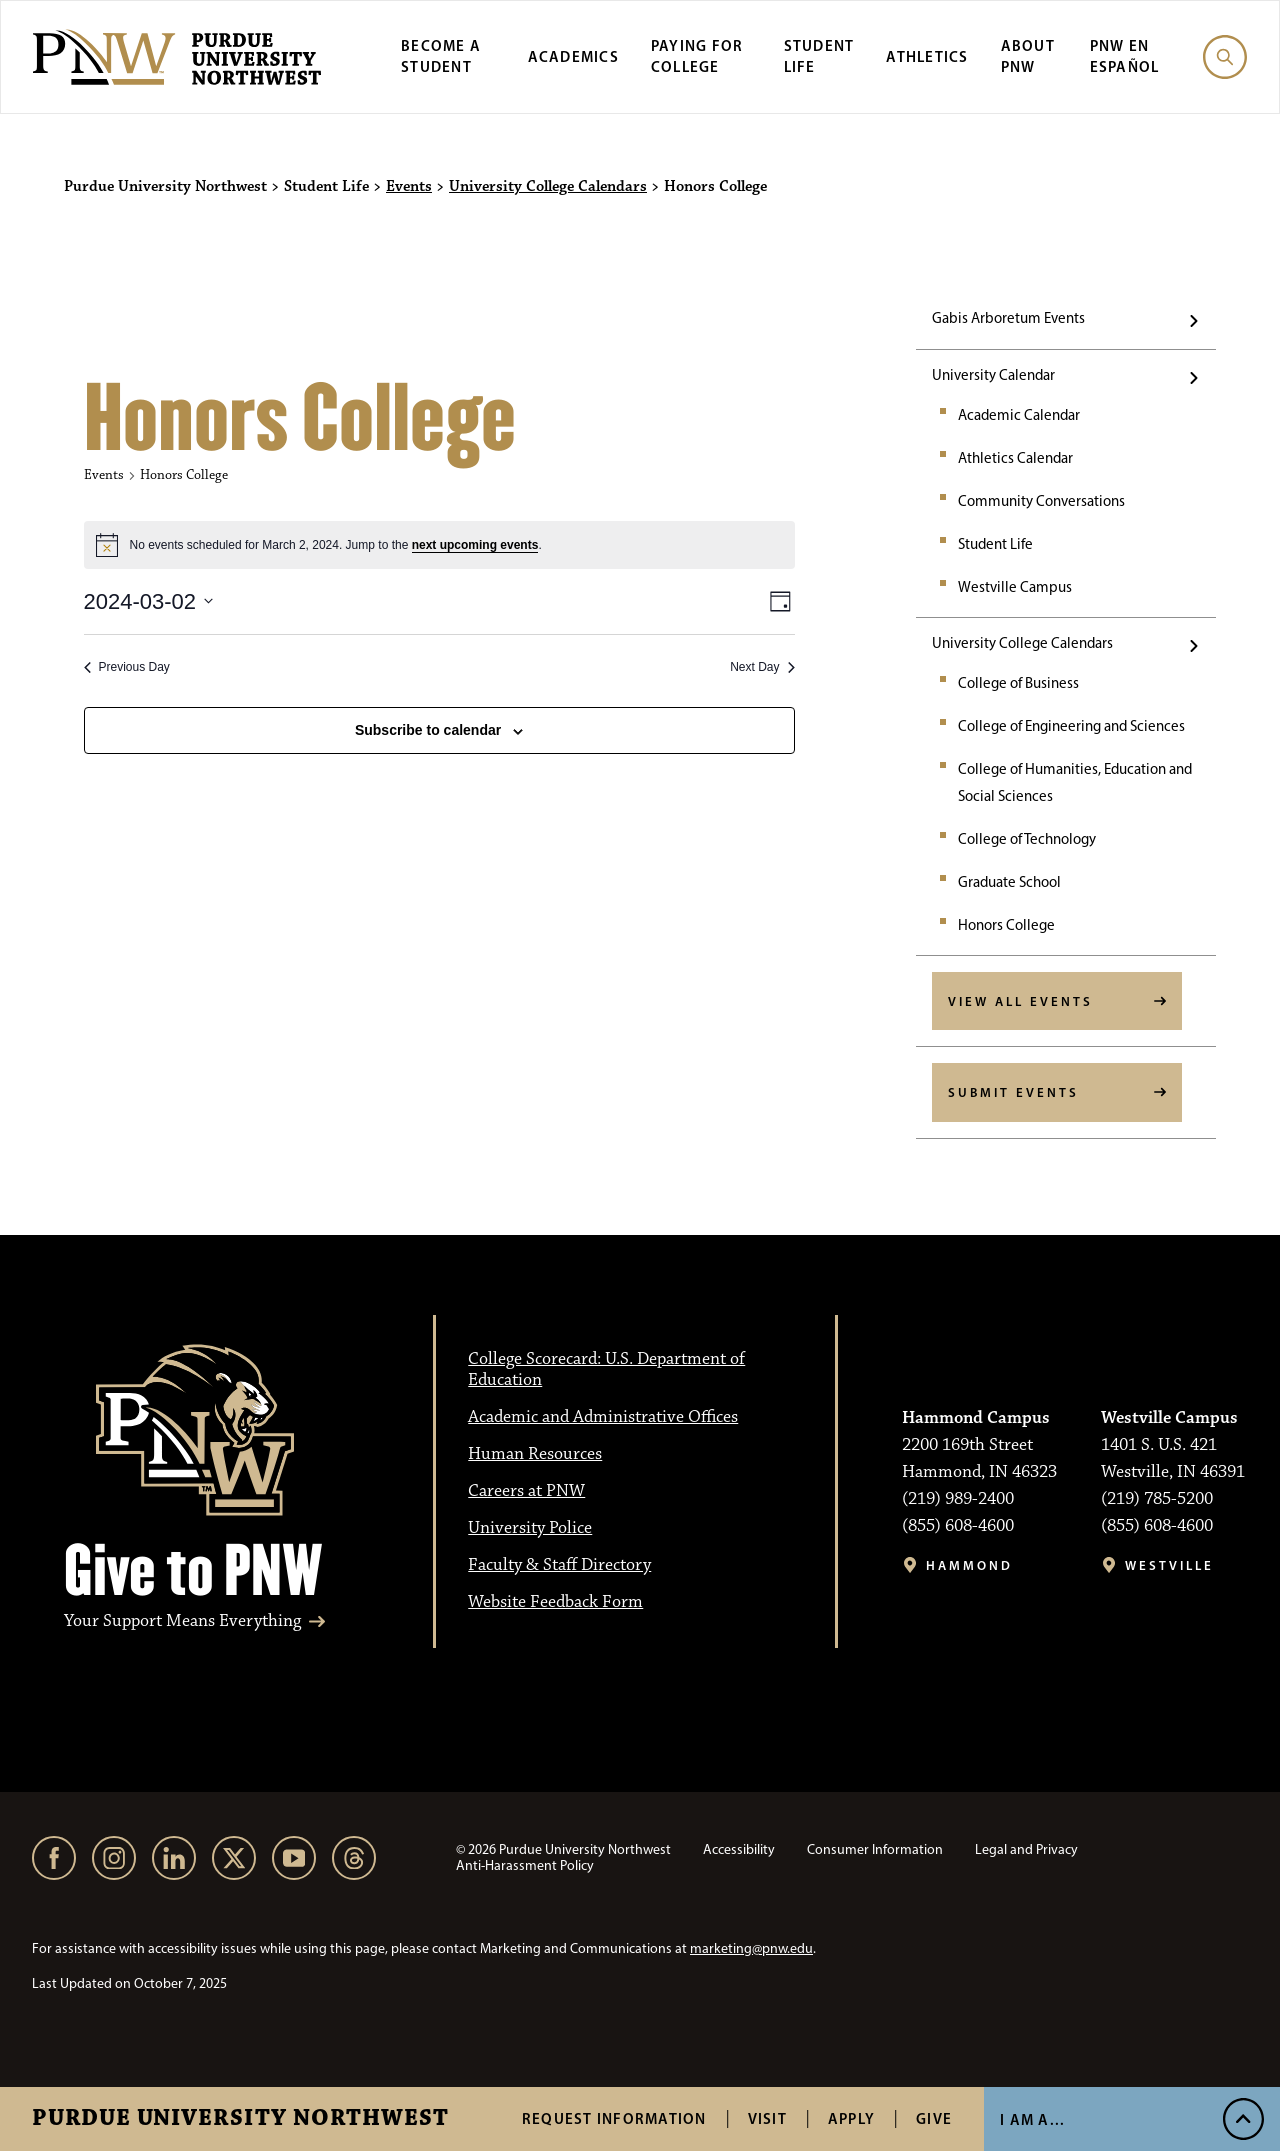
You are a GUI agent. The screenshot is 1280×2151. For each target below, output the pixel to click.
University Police (530, 1528)
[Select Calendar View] (780, 601)
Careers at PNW (526, 1491)
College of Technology (1027, 839)
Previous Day (127, 667)
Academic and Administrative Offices (603, 1417)
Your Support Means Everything (182, 1621)
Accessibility (739, 1849)
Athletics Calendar (1015, 458)
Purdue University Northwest (240, 2119)
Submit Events (1013, 1092)
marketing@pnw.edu (751, 1948)
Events (409, 187)
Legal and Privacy (1026, 1849)
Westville (1169, 1565)
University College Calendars (548, 187)
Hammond (969, 1565)
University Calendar (993, 375)
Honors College (1006, 925)
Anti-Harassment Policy (525, 1865)
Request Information (614, 2118)
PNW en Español (1125, 56)
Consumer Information (875, 1849)
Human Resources (535, 1454)
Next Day (762, 667)
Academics (573, 56)
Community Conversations (1041, 501)
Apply (851, 2118)
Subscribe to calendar (428, 730)
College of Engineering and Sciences (1071, 726)
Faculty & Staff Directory (559, 1565)
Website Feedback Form (555, 1602)
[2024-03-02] (149, 601)
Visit (767, 2118)
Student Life (995, 544)
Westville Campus (1015, 587)
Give (934, 2118)
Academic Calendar (1019, 415)
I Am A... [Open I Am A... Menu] (1032, 2119)
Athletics (927, 56)
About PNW (1028, 56)
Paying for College (697, 56)
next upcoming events (475, 545)
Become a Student (441, 56)
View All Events (1020, 1001)
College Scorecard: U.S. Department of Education (606, 1369)
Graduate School (1009, 882)
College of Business (1018, 683)
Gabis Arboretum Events (1008, 318)
